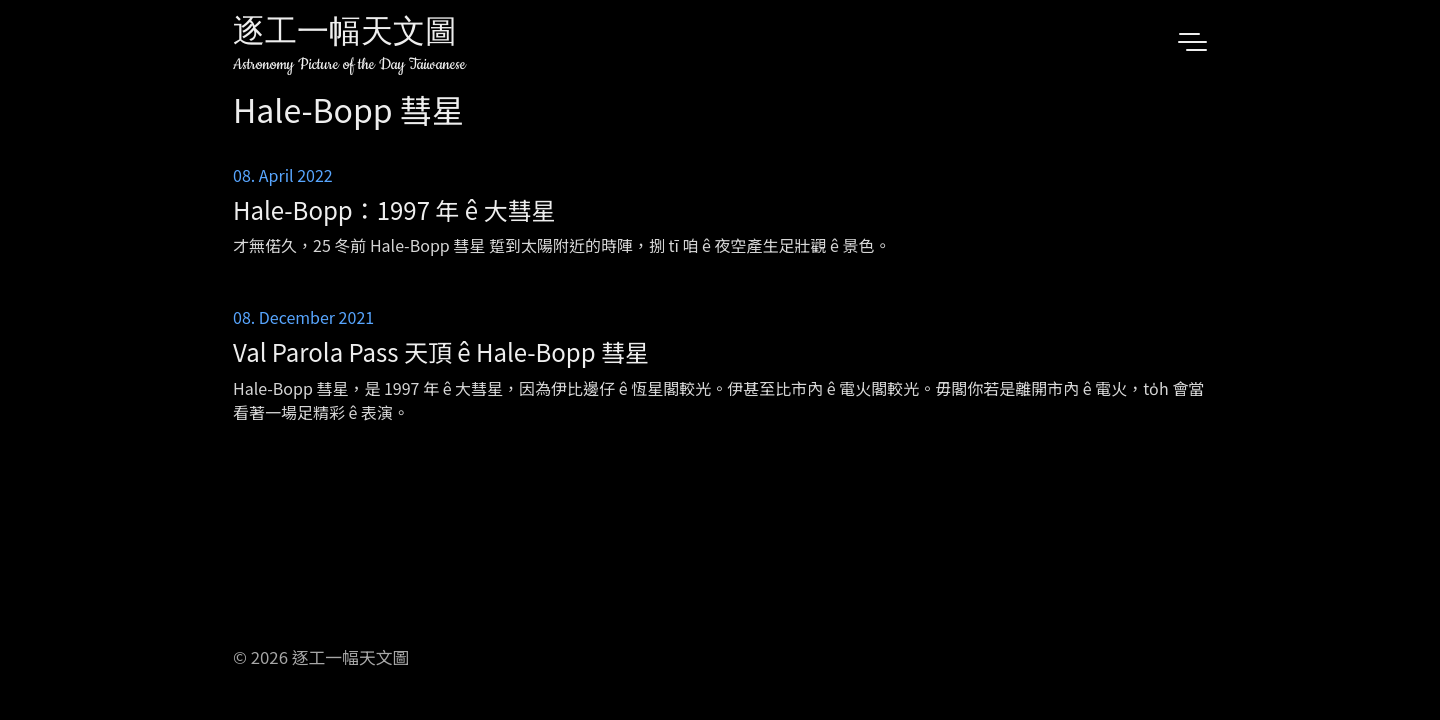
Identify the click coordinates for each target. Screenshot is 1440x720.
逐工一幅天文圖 (345, 34)
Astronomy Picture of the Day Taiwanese (349, 64)
